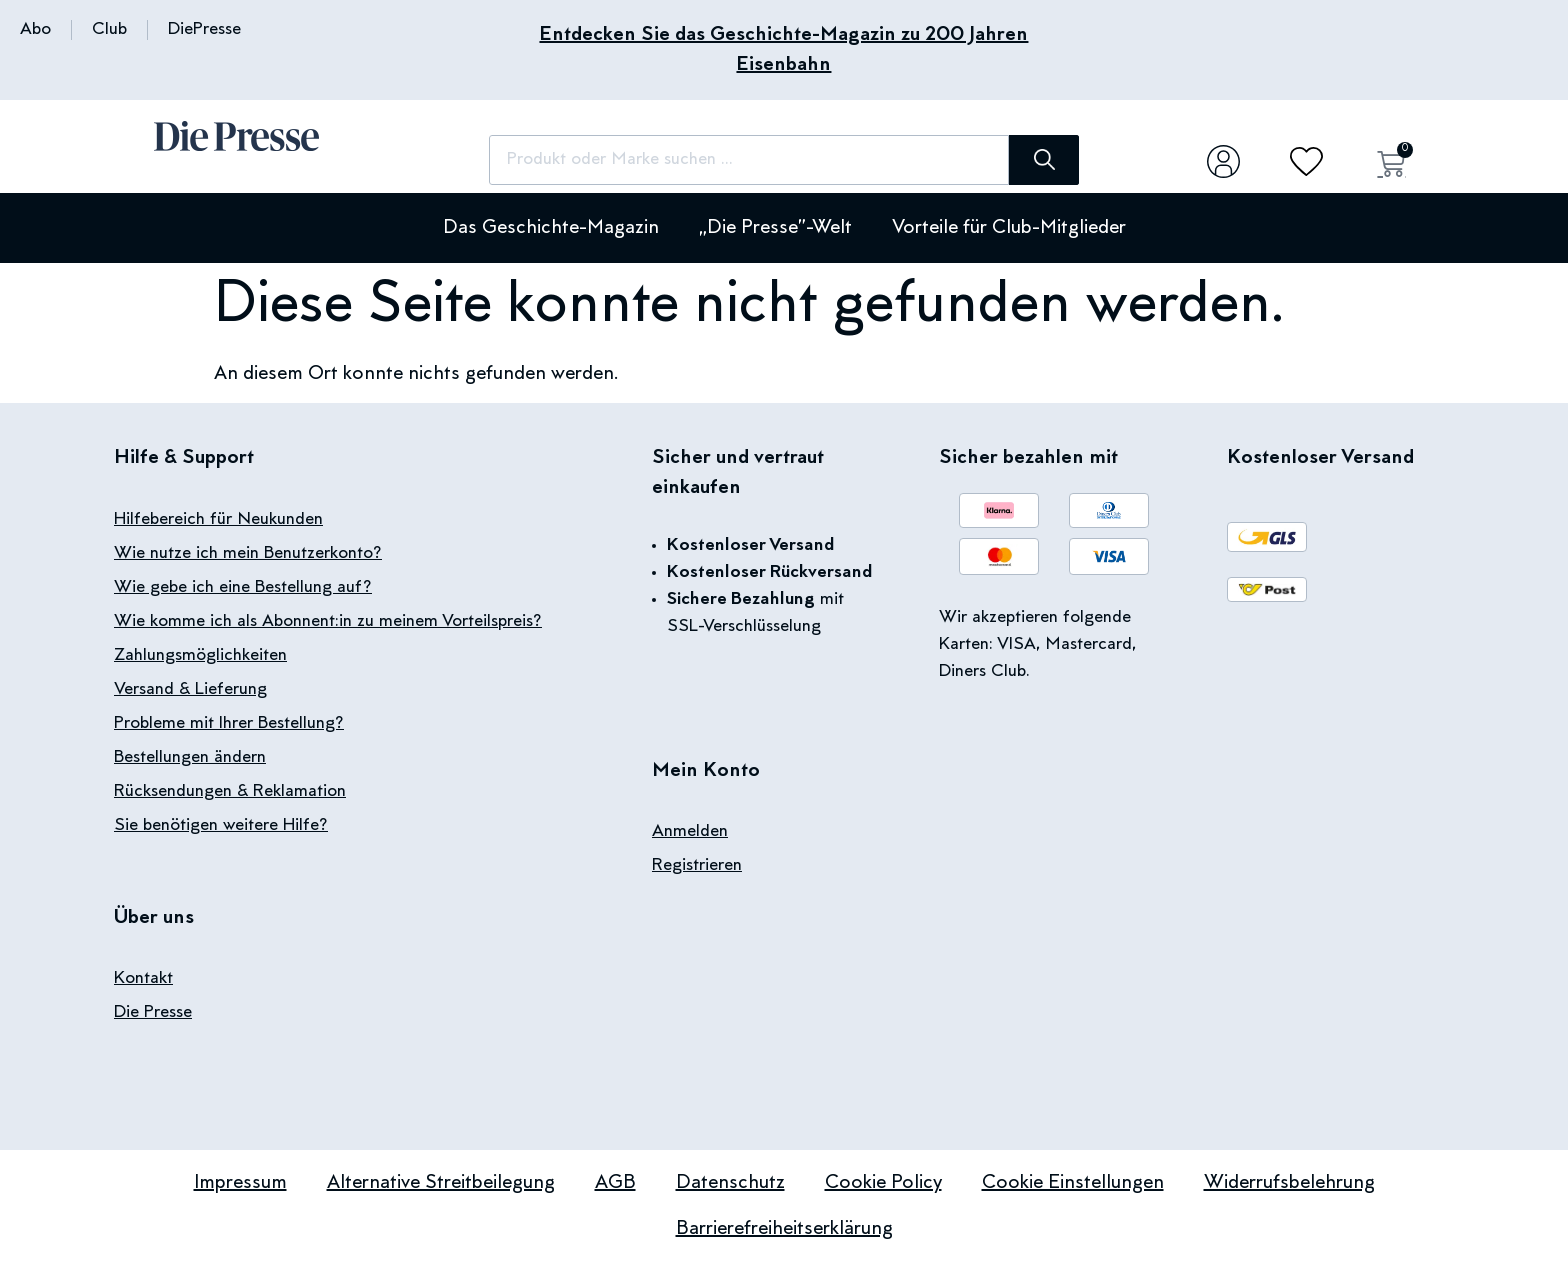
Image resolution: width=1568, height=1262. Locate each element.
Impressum (240, 1183)
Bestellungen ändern (190, 758)
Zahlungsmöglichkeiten (200, 656)
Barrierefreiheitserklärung (784, 1229)
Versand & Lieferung (190, 690)
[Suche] (1044, 160)
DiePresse (204, 30)
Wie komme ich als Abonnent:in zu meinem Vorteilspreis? (328, 622)
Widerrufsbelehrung (1289, 1183)
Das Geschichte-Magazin (551, 228)
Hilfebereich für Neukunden (218, 520)
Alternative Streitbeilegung (441, 1183)
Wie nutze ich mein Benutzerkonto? (248, 554)
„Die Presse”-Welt (775, 228)
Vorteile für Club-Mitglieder (1009, 228)
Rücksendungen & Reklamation (230, 792)
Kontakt (143, 979)
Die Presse (153, 1013)
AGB (615, 1183)
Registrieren (697, 866)
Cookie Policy (883, 1183)
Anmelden (690, 832)
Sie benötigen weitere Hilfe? (221, 826)
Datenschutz (730, 1183)
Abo (35, 30)
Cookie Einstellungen (1073, 1183)
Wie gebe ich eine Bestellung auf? (243, 588)
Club (109, 30)
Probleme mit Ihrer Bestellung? (229, 724)
